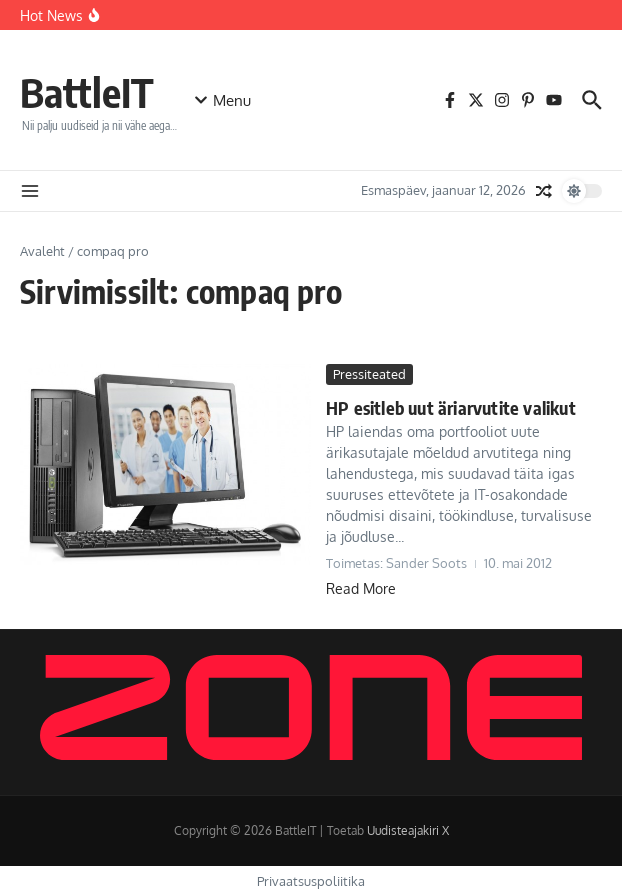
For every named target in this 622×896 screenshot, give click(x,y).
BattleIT (87, 92)
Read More (361, 588)
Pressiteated (369, 374)
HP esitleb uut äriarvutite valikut (451, 407)
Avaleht (42, 251)
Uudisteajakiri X (408, 830)
